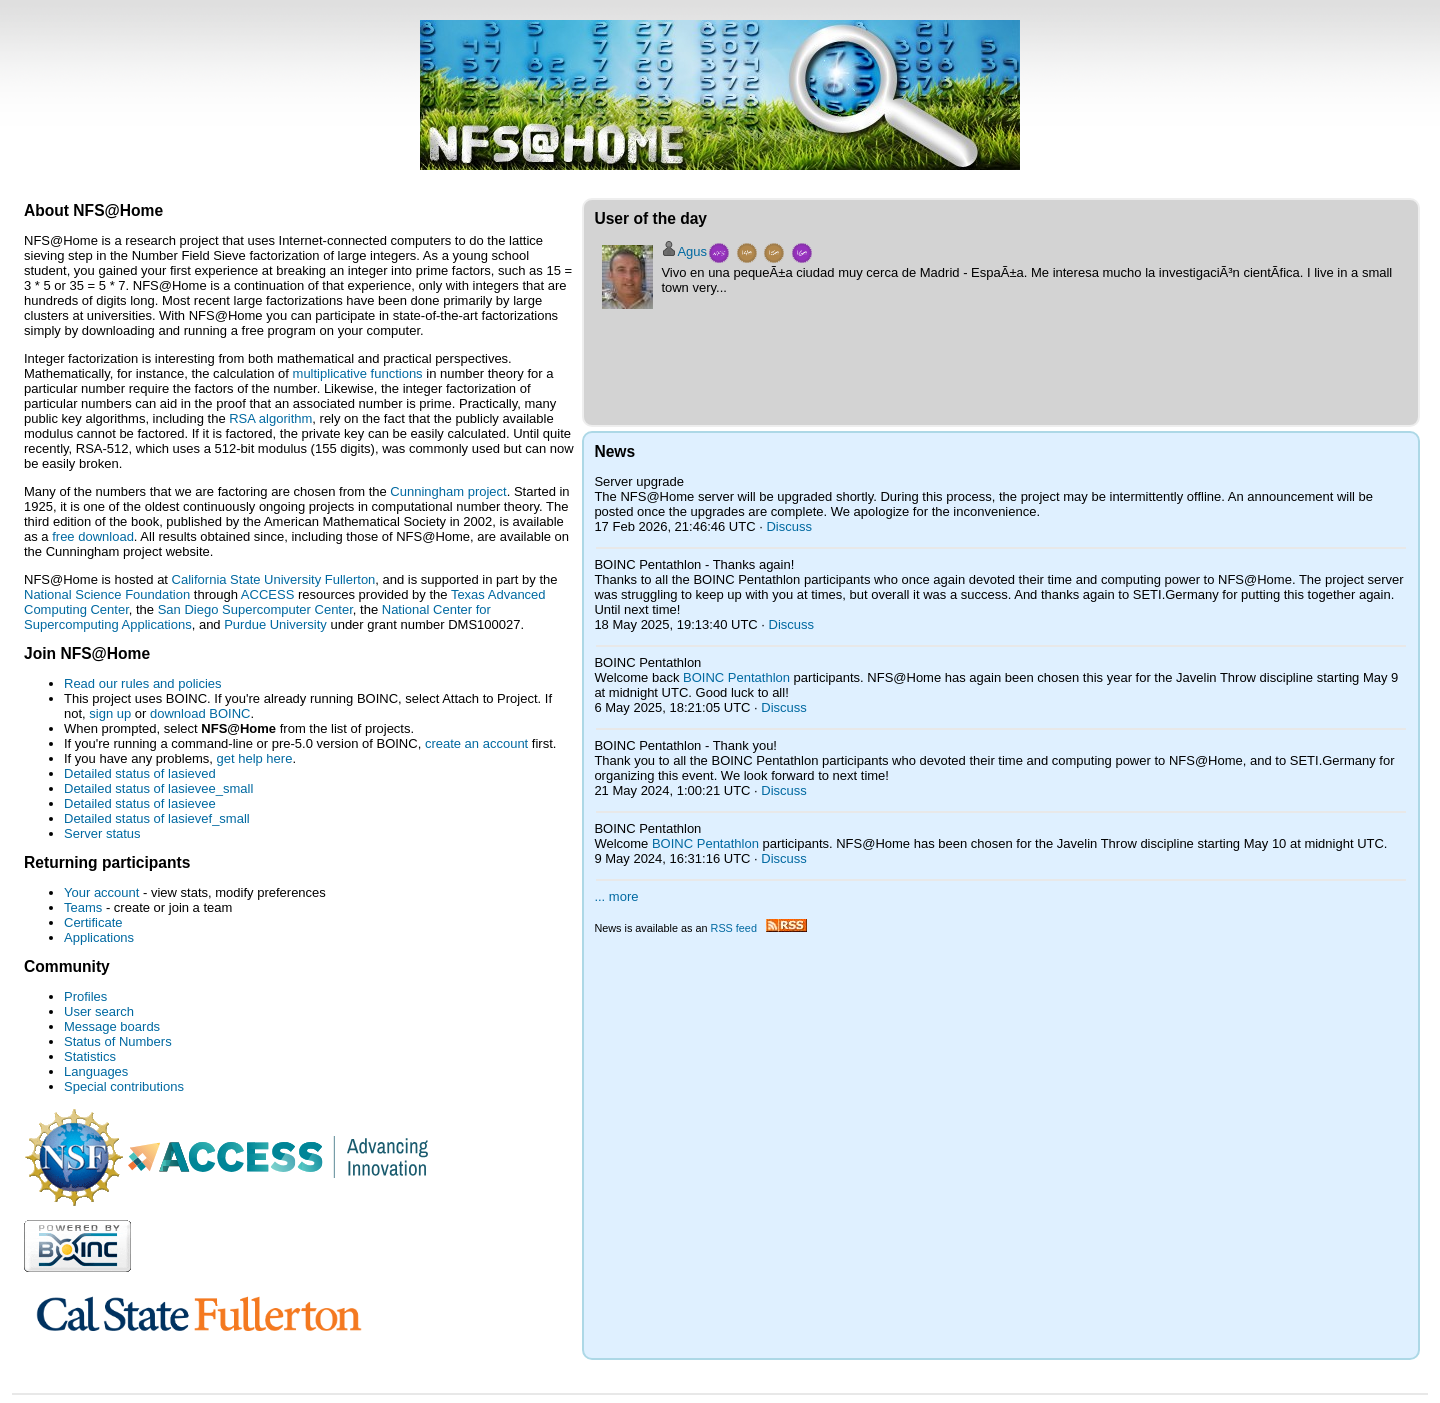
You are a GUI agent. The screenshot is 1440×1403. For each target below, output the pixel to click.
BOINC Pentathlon (736, 677)
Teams (83, 907)
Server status (102, 833)
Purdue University (275, 624)
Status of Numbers (118, 1041)
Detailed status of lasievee (140, 803)
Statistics (90, 1056)
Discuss (789, 526)
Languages (96, 1071)
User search (99, 1011)
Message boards (112, 1026)
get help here (254, 758)
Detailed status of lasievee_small (158, 788)
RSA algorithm (270, 418)
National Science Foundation (107, 594)
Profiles (85, 996)
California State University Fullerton (274, 579)
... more (616, 896)
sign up (110, 713)
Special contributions (124, 1086)
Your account (101, 892)
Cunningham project (448, 491)
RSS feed (759, 928)
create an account (476, 743)
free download (93, 536)
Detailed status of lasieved (140, 773)
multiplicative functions (358, 373)
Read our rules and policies (143, 683)
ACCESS (267, 594)
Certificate (93, 922)
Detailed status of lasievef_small (157, 818)
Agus (692, 251)
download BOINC (200, 713)
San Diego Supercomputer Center (255, 609)
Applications (99, 937)
